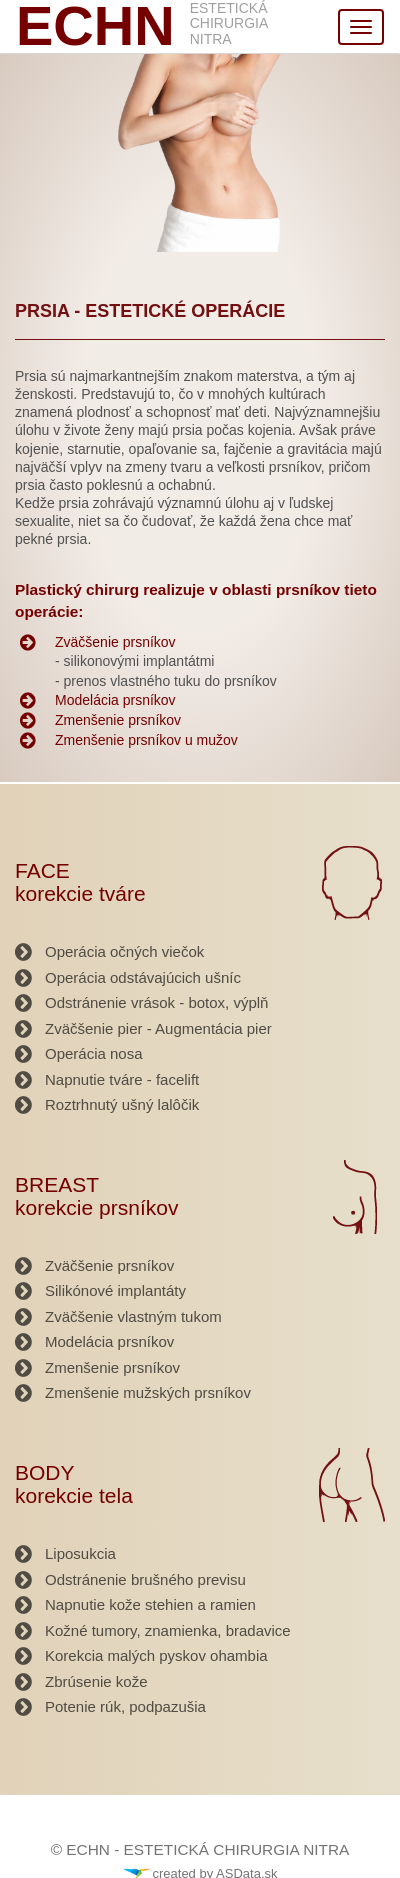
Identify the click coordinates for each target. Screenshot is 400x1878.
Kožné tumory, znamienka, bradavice (168, 1630)
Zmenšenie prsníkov (118, 720)
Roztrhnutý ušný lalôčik (122, 1104)
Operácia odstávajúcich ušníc (143, 977)
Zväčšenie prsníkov (115, 642)
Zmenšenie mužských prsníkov (148, 1392)
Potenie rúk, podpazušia (125, 1706)
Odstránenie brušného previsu (145, 1579)
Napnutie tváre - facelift (122, 1079)
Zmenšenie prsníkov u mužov (146, 740)
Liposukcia (80, 1553)
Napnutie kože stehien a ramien (150, 1604)
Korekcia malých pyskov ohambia (156, 1655)
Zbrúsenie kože (96, 1681)
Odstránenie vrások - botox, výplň (156, 1002)
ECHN (95, 26)
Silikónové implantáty (115, 1290)
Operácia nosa (94, 1053)
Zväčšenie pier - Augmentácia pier (158, 1028)
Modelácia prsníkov (115, 700)
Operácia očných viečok (124, 951)
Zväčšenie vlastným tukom (133, 1316)
